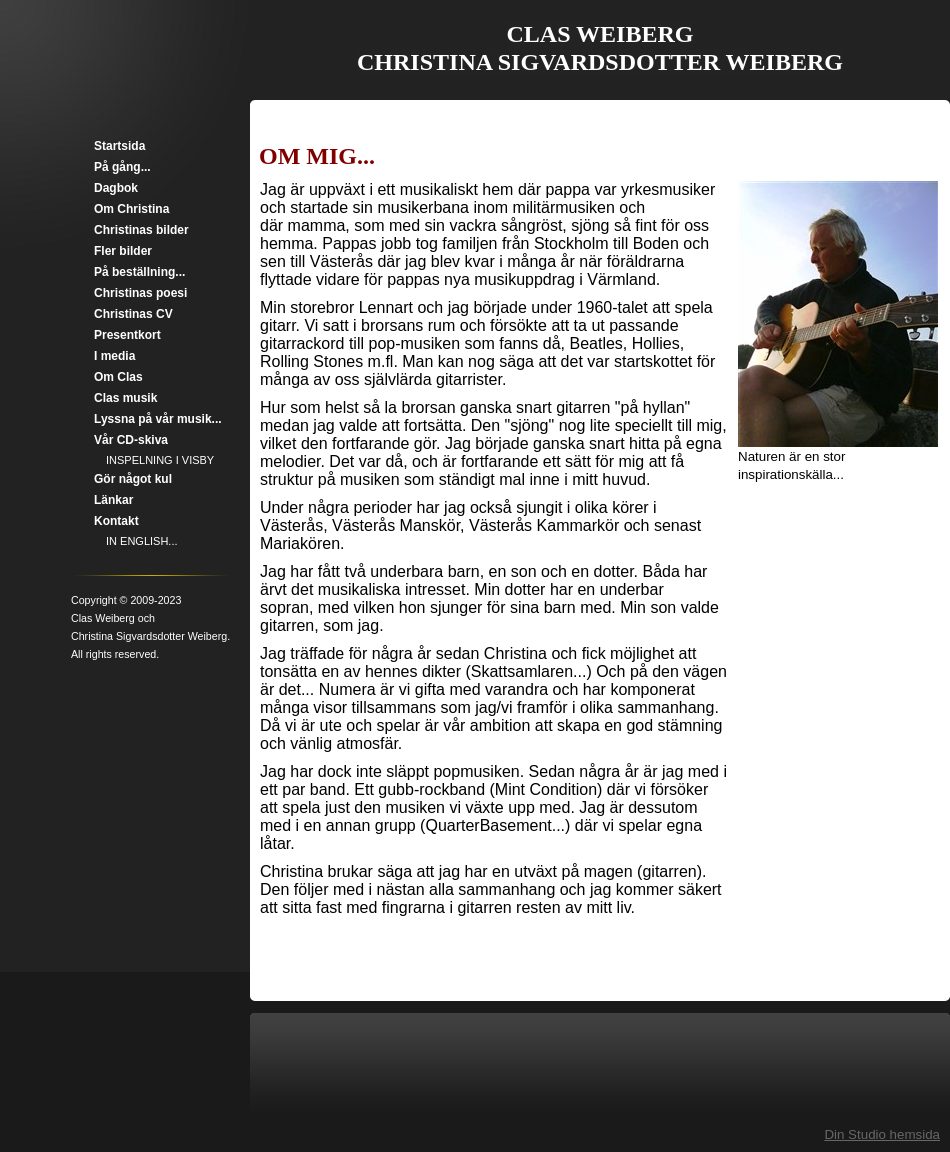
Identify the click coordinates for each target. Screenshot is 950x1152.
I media (114, 356)
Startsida (119, 146)
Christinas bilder (141, 230)
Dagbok (116, 188)
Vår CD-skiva (131, 440)
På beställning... (139, 272)
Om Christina (131, 209)
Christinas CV (133, 314)
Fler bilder (123, 251)
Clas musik (125, 398)
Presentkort (127, 335)
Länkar (113, 500)
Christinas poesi (140, 293)
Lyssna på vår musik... (158, 419)
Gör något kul (133, 479)
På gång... (122, 167)
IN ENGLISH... (142, 541)
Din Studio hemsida (882, 1134)
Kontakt (116, 521)
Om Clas (118, 377)
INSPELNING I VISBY (160, 460)
